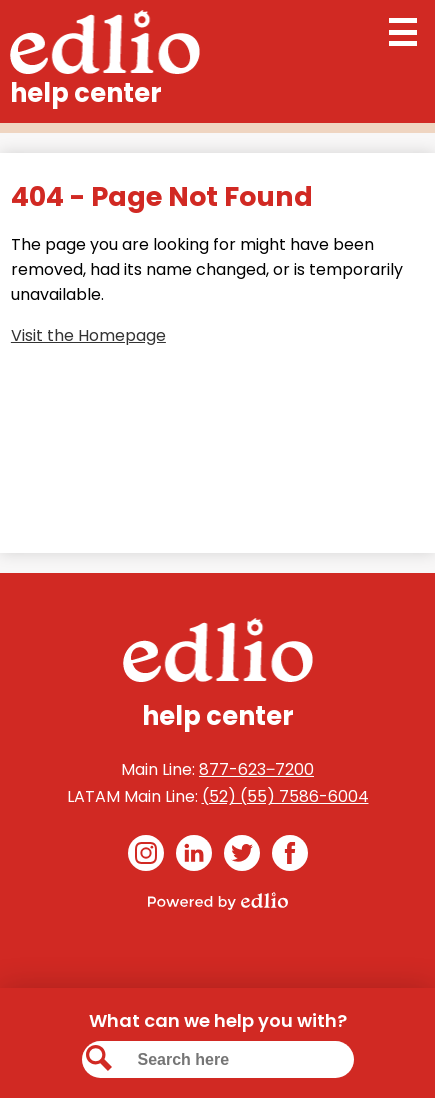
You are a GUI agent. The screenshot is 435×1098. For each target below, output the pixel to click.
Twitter (242, 856)
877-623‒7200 (256, 769)
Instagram (146, 856)
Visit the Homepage (88, 335)
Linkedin (194, 856)
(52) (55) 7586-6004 (285, 796)
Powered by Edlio (218, 901)
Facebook (290, 856)
